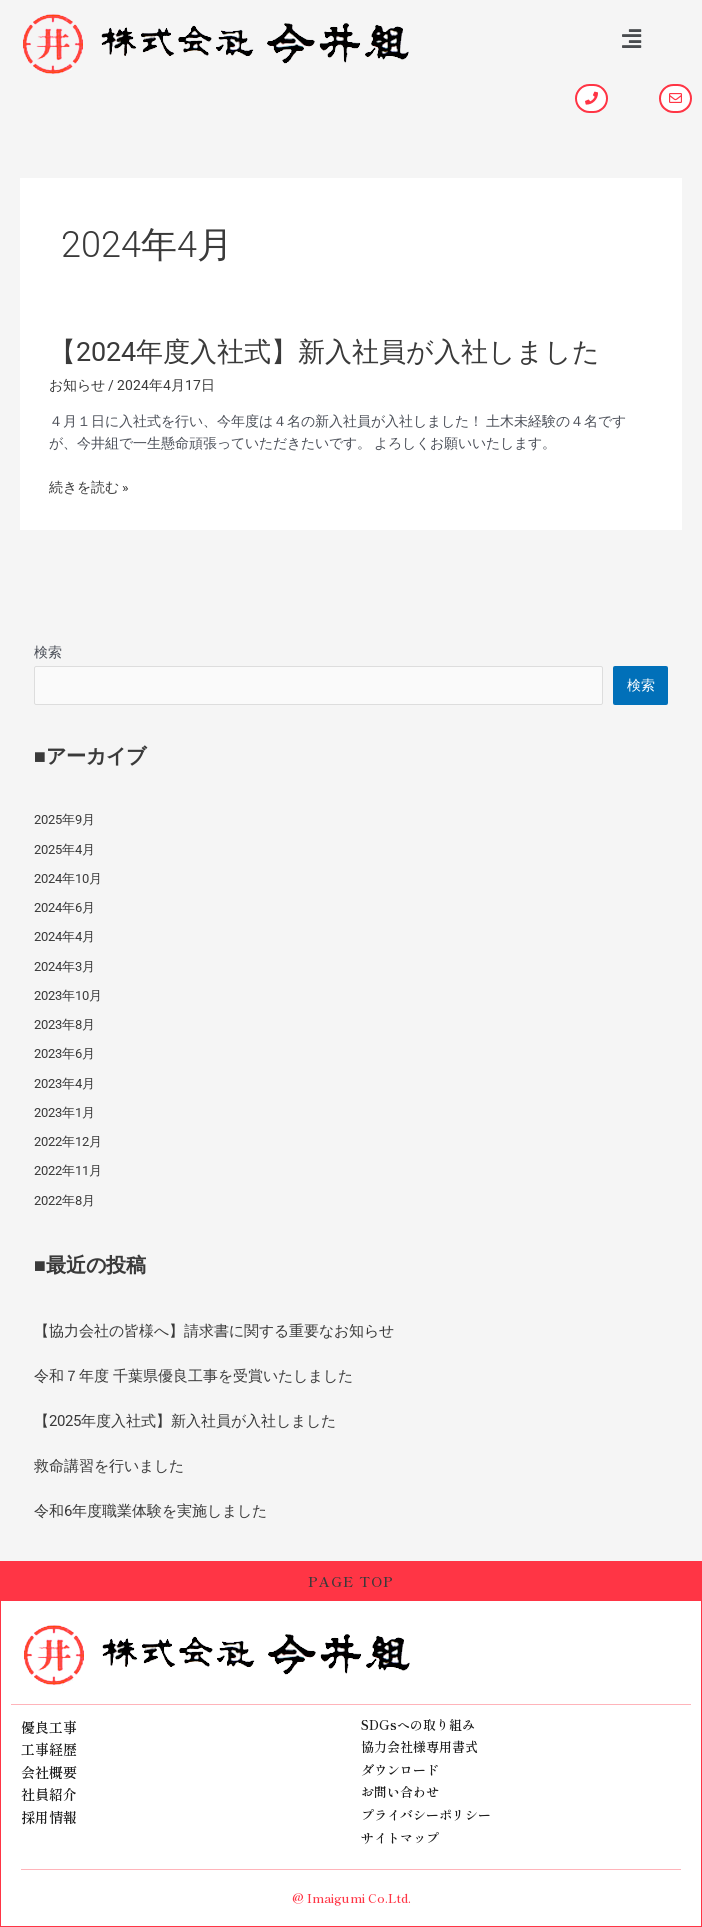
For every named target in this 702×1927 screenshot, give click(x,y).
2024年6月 (64, 907)
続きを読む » (89, 487)
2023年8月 (64, 1024)
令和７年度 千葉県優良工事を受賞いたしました (193, 1376)
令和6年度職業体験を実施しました (150, 1511)
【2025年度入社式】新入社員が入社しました (185, 1421)
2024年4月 (64, 936)
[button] (632, 39)
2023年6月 (64, 1053)
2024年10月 (68, 878)
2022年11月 (68, 1170)
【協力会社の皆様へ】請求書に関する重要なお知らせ (214, 1331)
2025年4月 (64, 849)
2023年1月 (64, 1112)
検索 (48, 652)
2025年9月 (64, 819)
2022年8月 (64, 1200)
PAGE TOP (351, 1581)
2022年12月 (68, 1141)
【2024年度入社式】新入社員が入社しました (324, 352)
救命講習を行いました (109, 1466)
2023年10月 (68, 995)
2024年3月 (64, 966)
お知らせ (77, 385)
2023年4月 (64, 1083)
